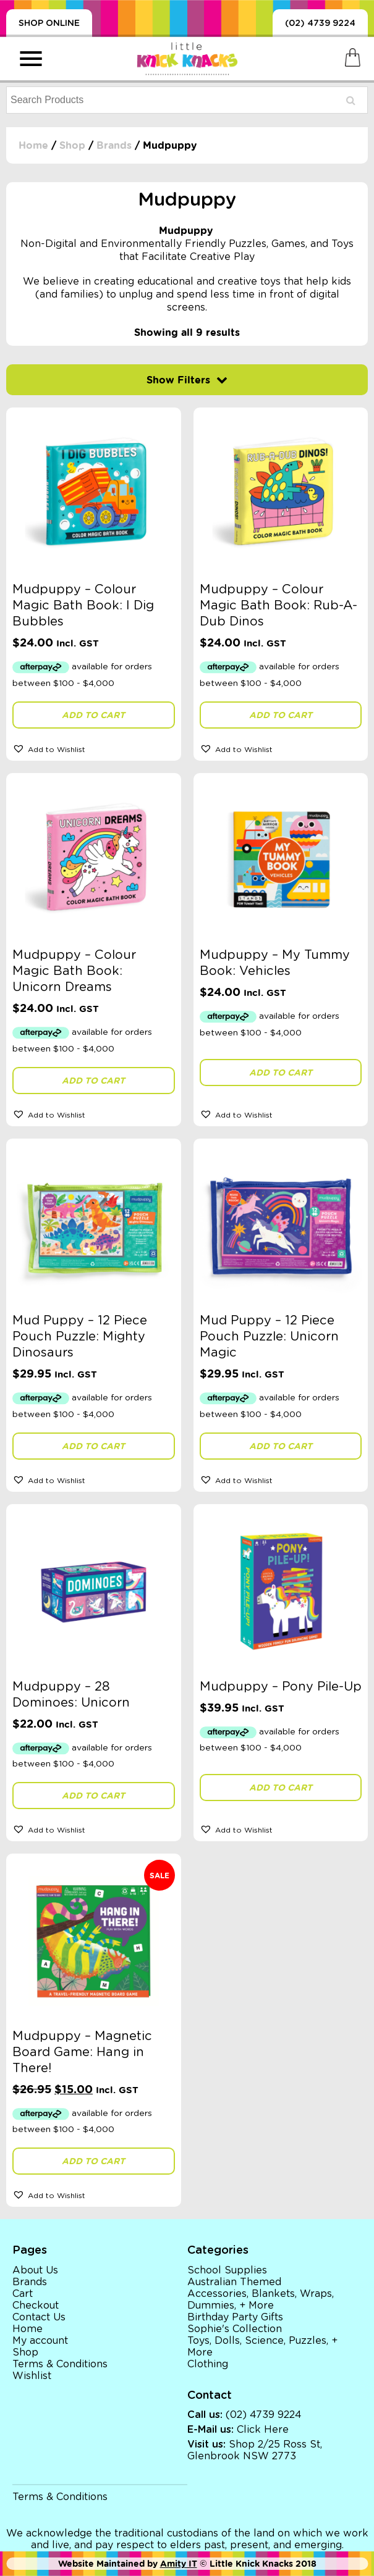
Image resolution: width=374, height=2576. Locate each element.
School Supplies (227, 2270)
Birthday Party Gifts (235, 2317)
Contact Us (39, 2317)
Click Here (263, 2430)
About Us (35, 2270)
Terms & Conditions (60, 2364)
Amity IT (178, 2563)
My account (40, 2341)
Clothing (207, 2364)
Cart (22, 2294)
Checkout (35, 2305)
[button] (93, 748)
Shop (72, 145)
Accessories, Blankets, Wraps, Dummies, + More (260, 2299)
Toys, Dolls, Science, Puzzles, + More (262, 2346)
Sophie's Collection (234, 2329)
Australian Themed (234, 2282)
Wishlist (31, 2376)
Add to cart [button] (93, 715)
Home (33, 145)
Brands (114, 145)
